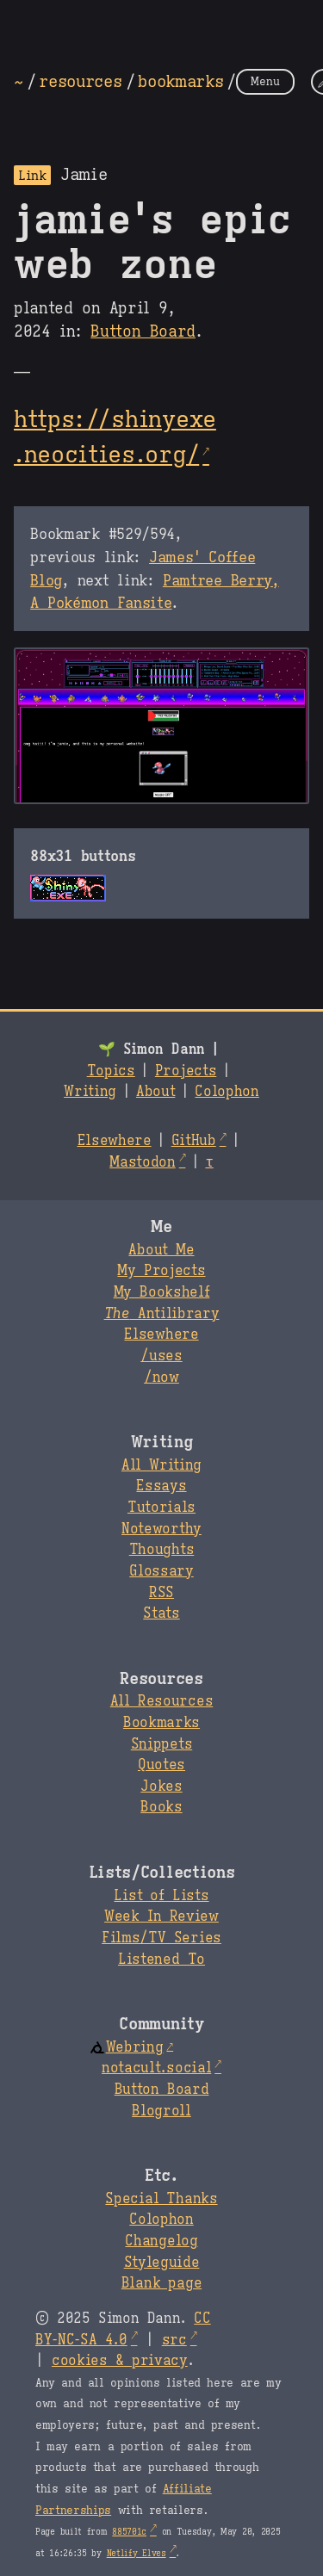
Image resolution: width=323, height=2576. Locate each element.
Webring (126, 2047)
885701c (129, 2531)
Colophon (226, 1091)
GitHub (193, 1140)
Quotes (161, 1765)
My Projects (161, 1270)
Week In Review (161, 1916)
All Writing (161, 1465)
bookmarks (180, 81)
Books (161, 1807)
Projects (185, 1071)
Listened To (161, 1959)
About (155, 1091)
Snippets (161, 1744)
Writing (90, 1091)
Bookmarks (161, 1722)
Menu (265, 81)
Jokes (161, 1786)
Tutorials (161, 1507)
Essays (161, 1486)
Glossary (161, 1571)
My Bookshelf (162, 1292)
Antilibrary (162, 1313)
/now (161, 1377)
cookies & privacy (120, 2360)
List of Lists (161, 1895)
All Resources (161, 1701)
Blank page (161, 2283)
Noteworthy (161, 1529)
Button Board (143, 331)
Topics (111, 1071)
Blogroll (161, 2111)
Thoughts (161, 1549)
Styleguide (162, 2262)
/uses (161, 1356)
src (174, 2340)
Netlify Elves (136, 2553)
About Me (161, 1250)
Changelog (161, 2241)
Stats (161, 1613)
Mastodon (142, 1162)
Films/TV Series (161, 1938)
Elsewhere (115, 1140)
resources (80, 81)
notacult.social (156, 2068)
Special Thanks (161, 2199)
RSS (161, 1592)
